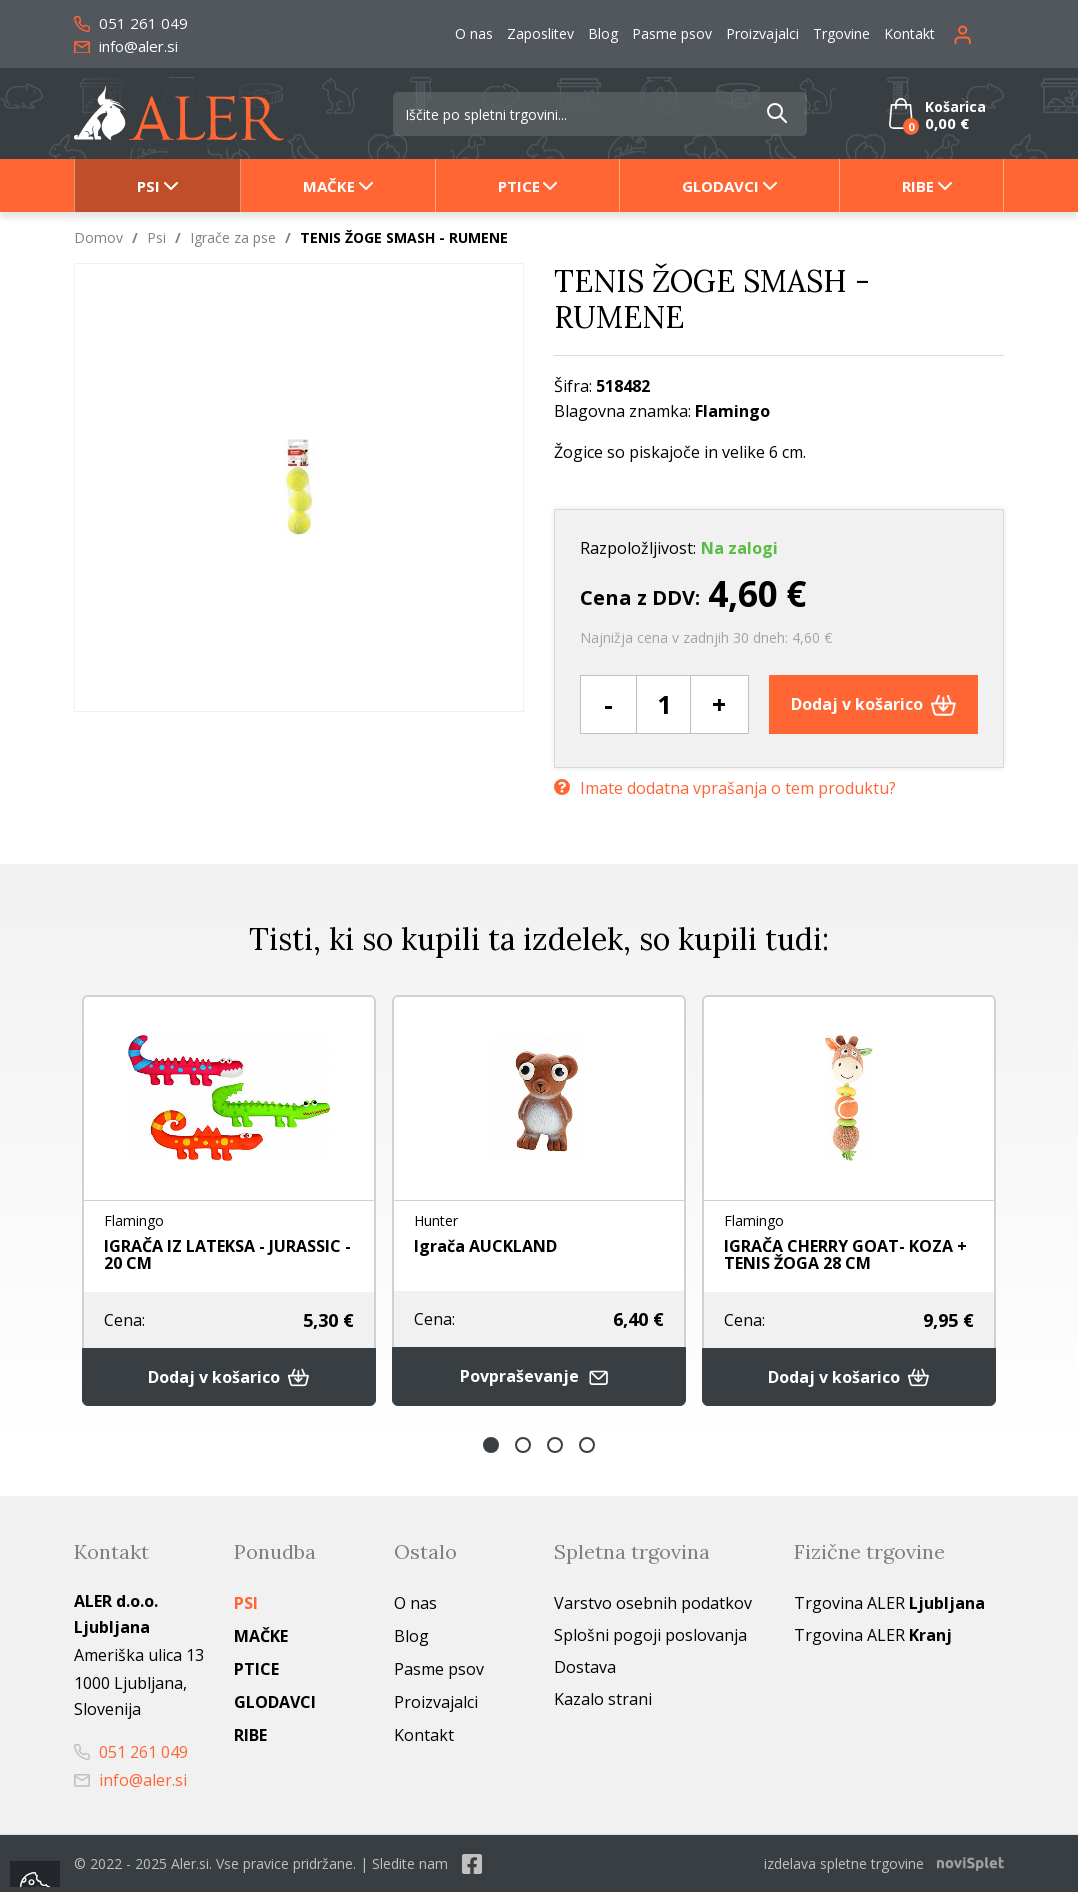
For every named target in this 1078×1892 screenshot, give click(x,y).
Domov (98, 237)
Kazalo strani (603, 1699)
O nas (474, 33)
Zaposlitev (540, 33)
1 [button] (491, 1445)
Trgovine (841, 33)
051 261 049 (131, 23)
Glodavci (720, 186)
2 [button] (523, 1445)
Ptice (519, 186)
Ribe (918, 186)
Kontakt (909, 33)
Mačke (329, 186)
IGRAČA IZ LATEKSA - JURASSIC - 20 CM (227, 1254)
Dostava (585, 1667)
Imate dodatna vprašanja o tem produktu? (725, 788)
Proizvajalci (762, 33)
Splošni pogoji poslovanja (650, 1635)
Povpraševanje (539, 1376)
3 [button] (555, 1445)
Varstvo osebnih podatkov (653, 1603)
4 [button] (587, 1445)
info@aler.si (126, 46)
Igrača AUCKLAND (485, 1246)
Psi (148, 186)
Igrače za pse (233, 237)
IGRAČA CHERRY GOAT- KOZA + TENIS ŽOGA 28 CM (845, 1254)
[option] (229, 1200)
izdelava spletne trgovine (844, 1863)
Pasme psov (672, 33)
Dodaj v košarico (873, 704)
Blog (603, 33)
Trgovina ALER (889, 1603)
